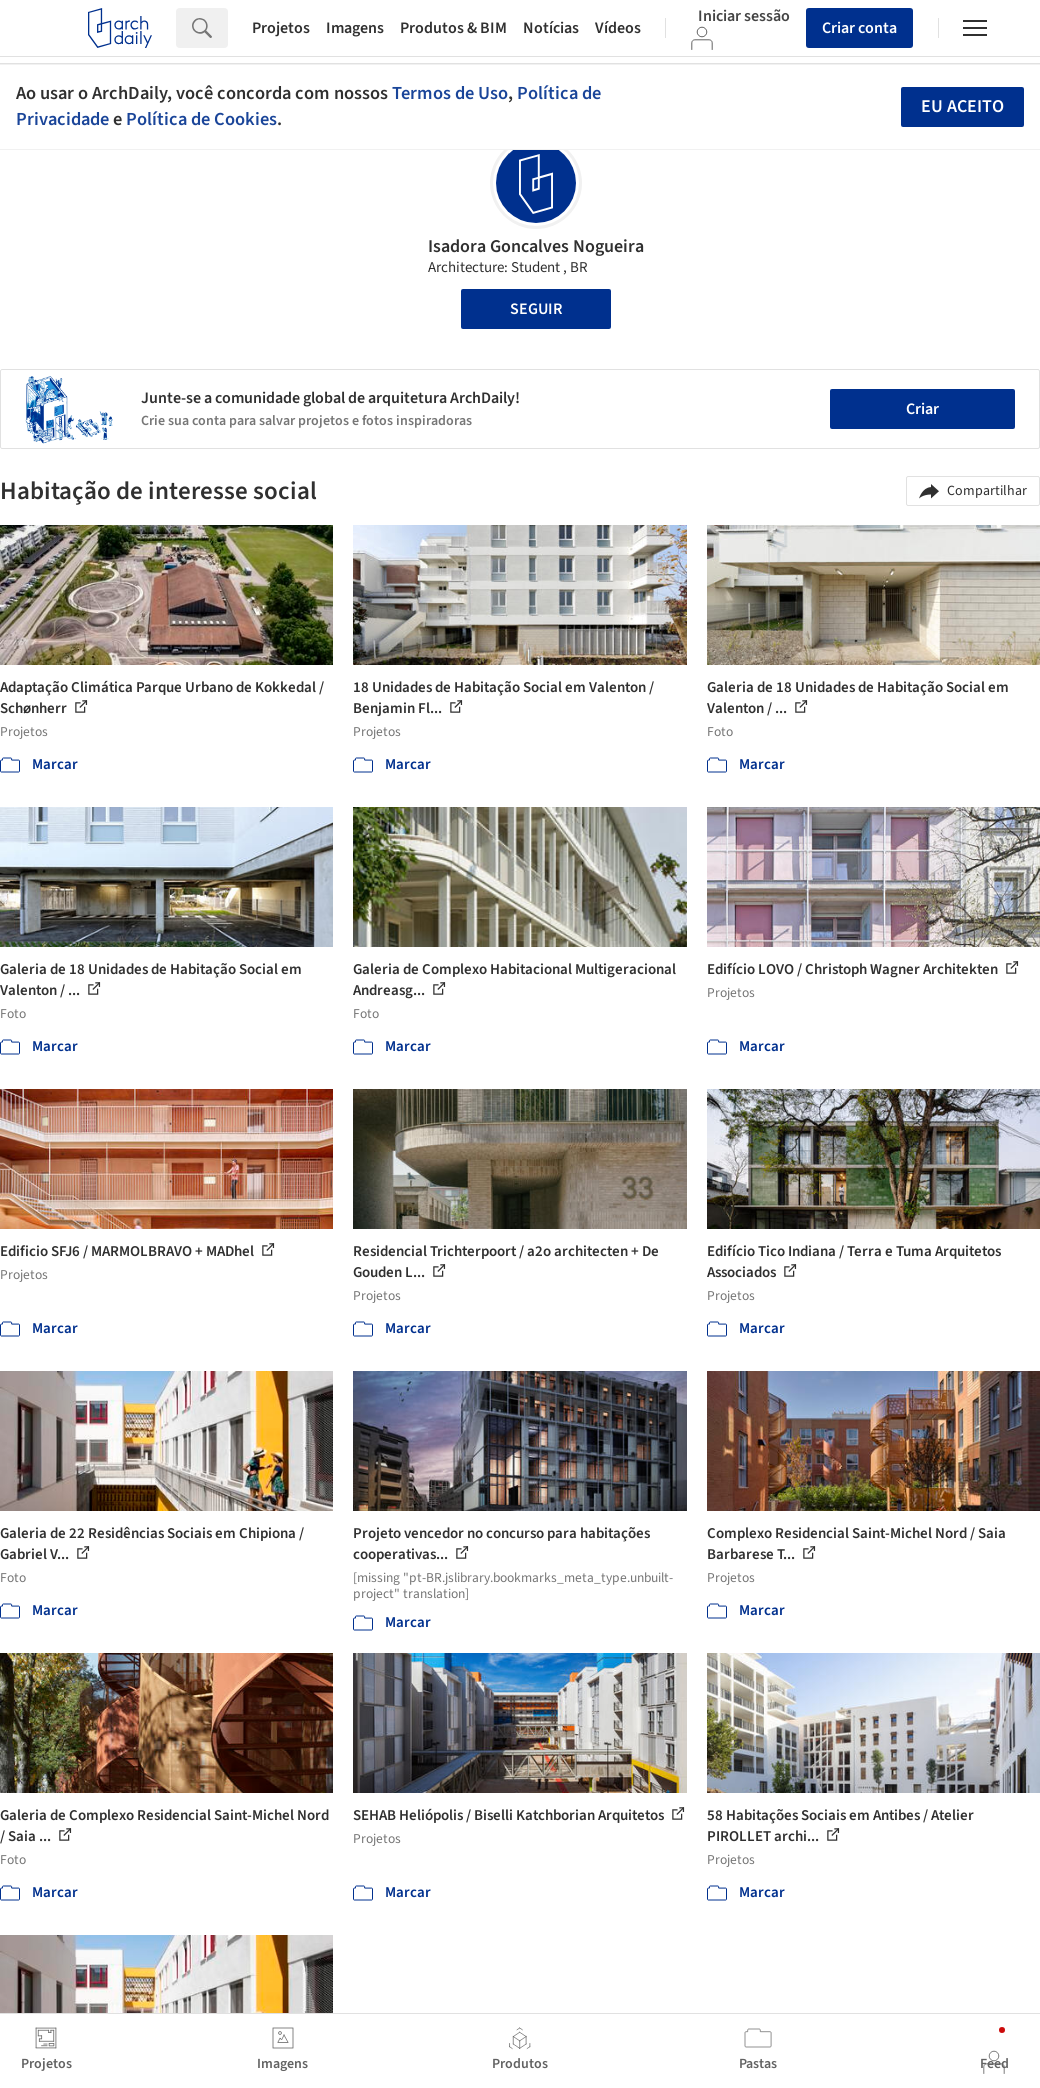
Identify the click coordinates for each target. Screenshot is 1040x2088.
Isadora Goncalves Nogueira (536, 246)
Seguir (536, 309)
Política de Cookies (201, 119)
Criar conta (859, 28)
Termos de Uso (450, 93)
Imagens (355, 28)
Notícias (551, 28)
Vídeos (618, 28)
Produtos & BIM (453, 28)
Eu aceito (962, 106)
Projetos (281, 28)
